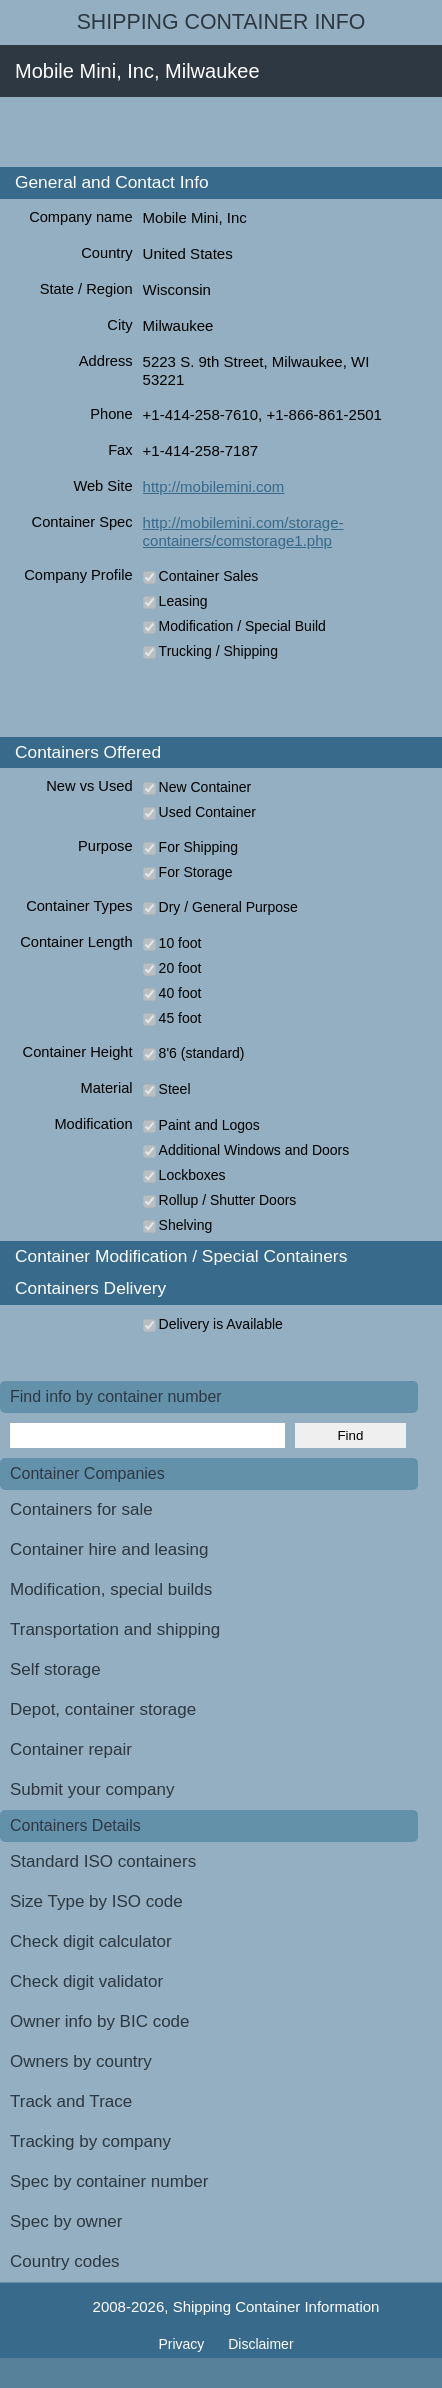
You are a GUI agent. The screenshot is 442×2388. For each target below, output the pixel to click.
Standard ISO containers (103, 1861)
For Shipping (198, 847)
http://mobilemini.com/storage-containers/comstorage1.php (243, 531)
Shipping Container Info (221, 22)
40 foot (180, 993)
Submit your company (92, 1789)
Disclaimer (260, 2344)
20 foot (180, 968)
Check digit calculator (91, 1941)
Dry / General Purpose (228, 907)
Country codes (65, 2261)
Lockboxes (192, 1175)
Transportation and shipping (115, 1629)
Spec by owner (66, 2221)
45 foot (180, 1018)
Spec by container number (109, 2181)
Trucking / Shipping (218, 651)
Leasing (183, 601)
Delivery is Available (221, 1324)
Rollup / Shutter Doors (228, 1200)
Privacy (183, 2344)
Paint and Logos (209, 1125)
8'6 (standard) (202, 1053)
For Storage (196, 872)
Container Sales (209, 576)
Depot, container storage (103, 1709)
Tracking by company (90, 2141)
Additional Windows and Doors (254, 1150)
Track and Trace (71, 2101)
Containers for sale (81, 1509)
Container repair (71, 1749)
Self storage (55, 1669)
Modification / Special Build (242, 626)
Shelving (186, 1225)
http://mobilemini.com (214, 486)
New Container (205, 787)
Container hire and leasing (109, 1549)
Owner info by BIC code (100, 2021)
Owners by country (81, 2061)
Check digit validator (86, 1981)
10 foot (180, 943)
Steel (175, 1089)
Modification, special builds (111, 1589)
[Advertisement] (221, 132)
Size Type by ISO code (96, 1901)
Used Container (207, 812)
